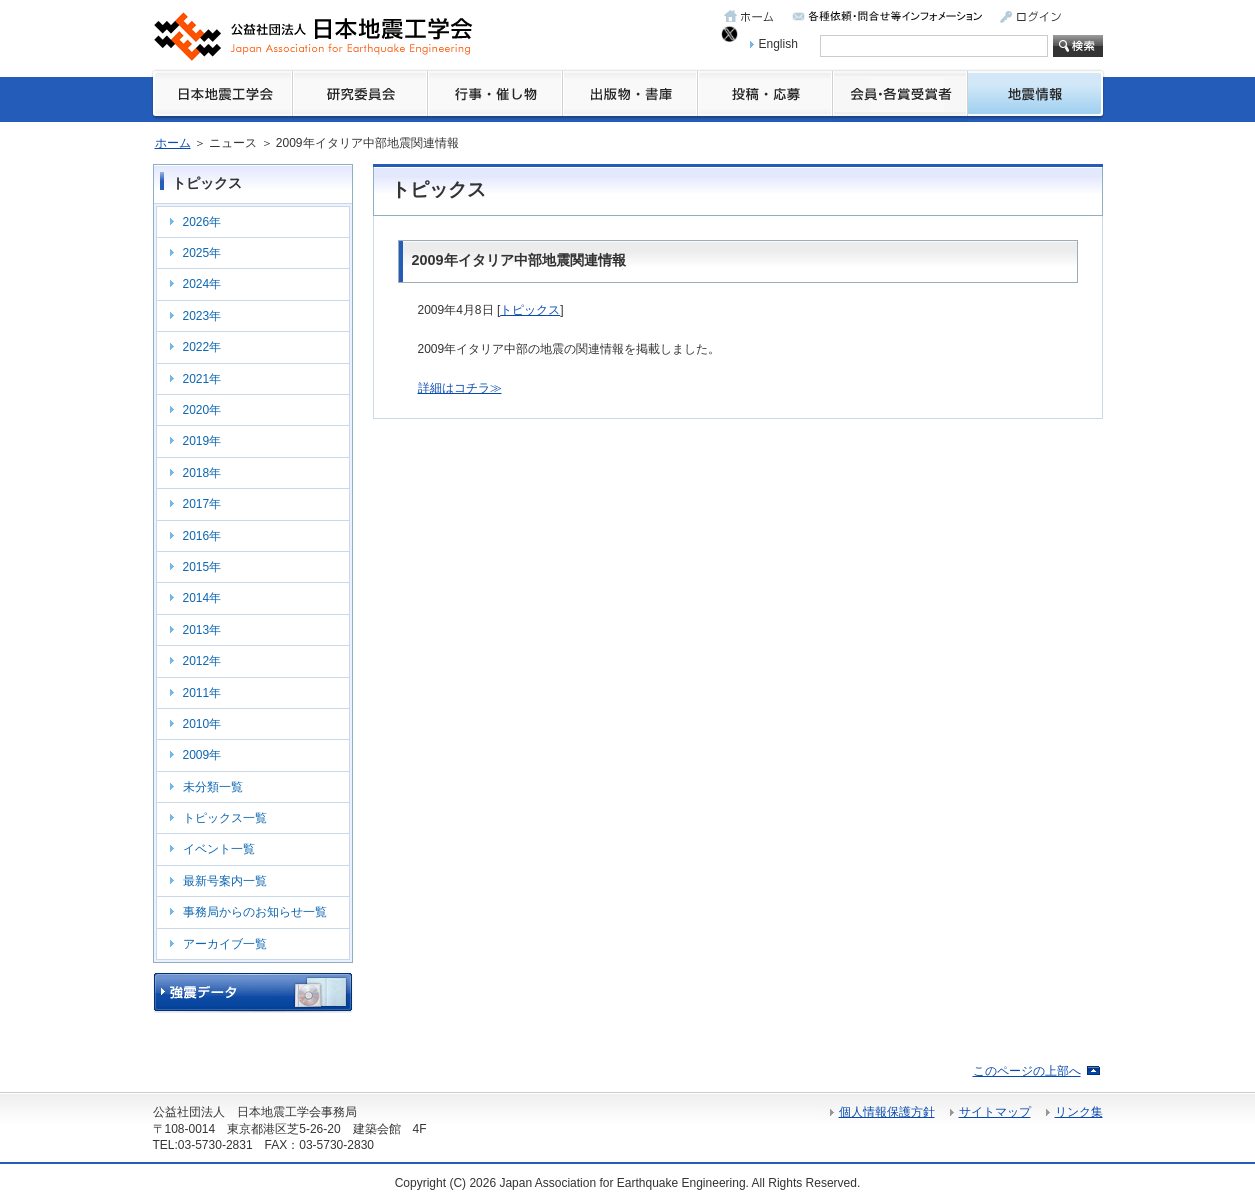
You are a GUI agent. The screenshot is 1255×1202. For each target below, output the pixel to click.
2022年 (202, 347)
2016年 (202, 536)
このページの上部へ (1027, 1071)
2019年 (202, 441)
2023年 (202, 316)
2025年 (202, 253)
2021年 (202, 379)
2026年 (202, 222)
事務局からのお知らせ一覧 (255, 912)
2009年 (202, 755)
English (778, 44)
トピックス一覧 (225, 818)
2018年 (202, 473)
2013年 (202, 630)
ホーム (173, 143)
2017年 (202, 504)
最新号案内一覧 (225, 881)
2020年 (202, 410)
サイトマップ (995, 1112)
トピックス (530, 310)
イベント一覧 (219, 849)
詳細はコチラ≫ (460, 388)
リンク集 (1079, 1112)
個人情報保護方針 (887, 1112)
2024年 (202, 284)
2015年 (202, 567)
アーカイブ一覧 (225, 944)
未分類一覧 (213, 787)
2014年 (202, 598)
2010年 (202, 724)
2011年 (202, 693)
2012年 (202, 661)
